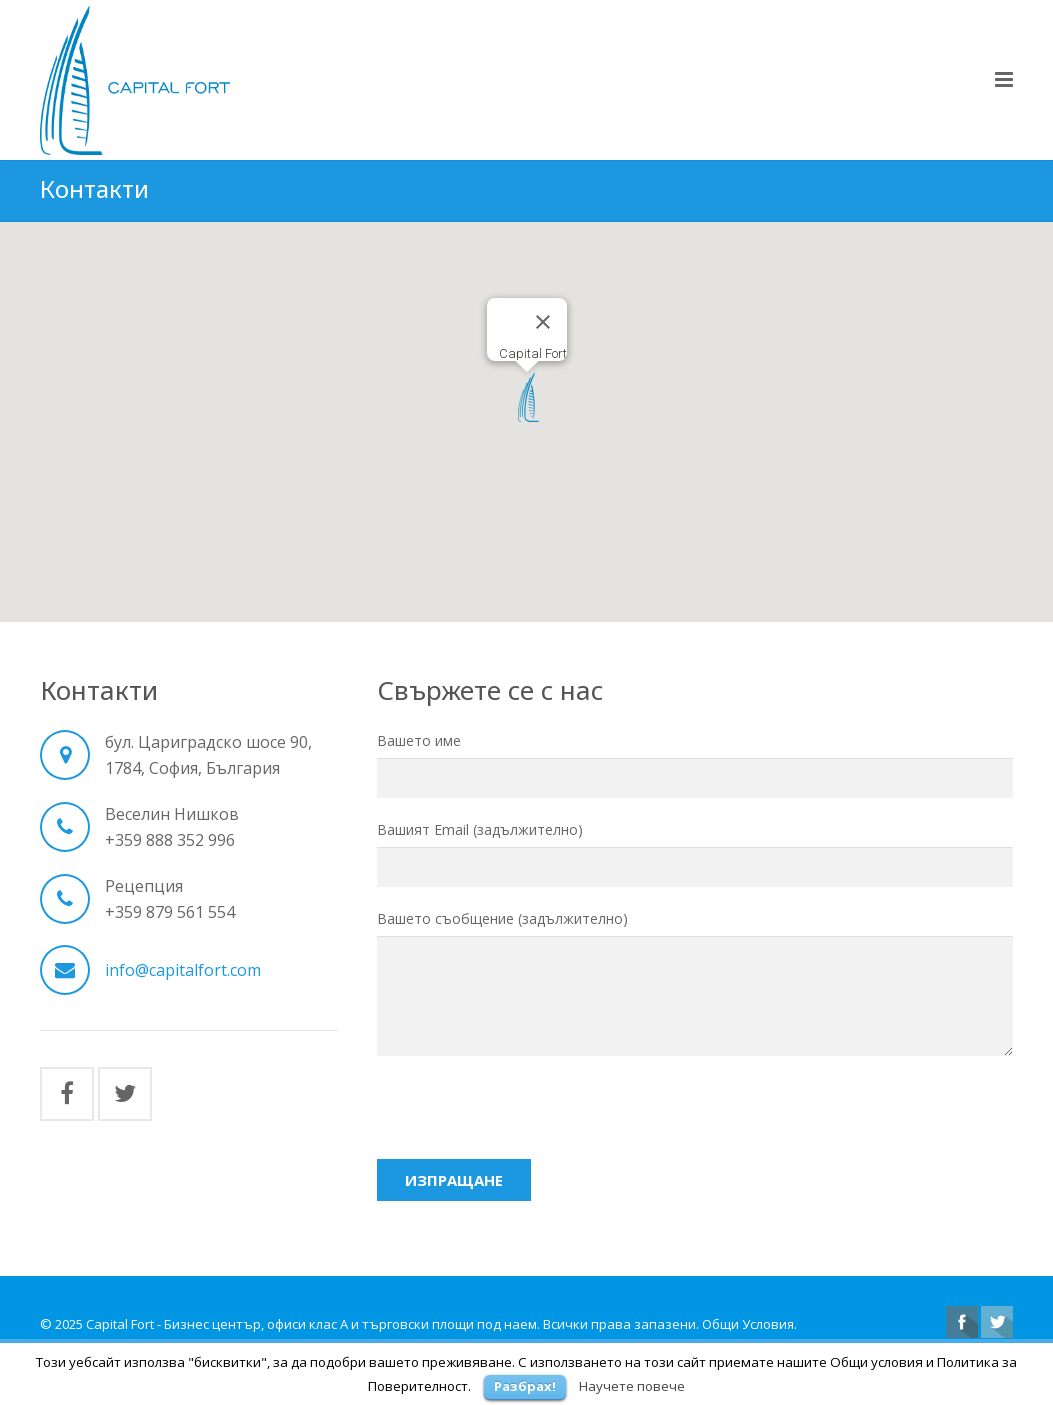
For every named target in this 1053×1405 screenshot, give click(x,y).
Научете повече (632, 1386)
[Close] (543, 326)
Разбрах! (525, 1386)
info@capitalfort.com (183, 973)
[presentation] (529, 1118)
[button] (527, 401)
